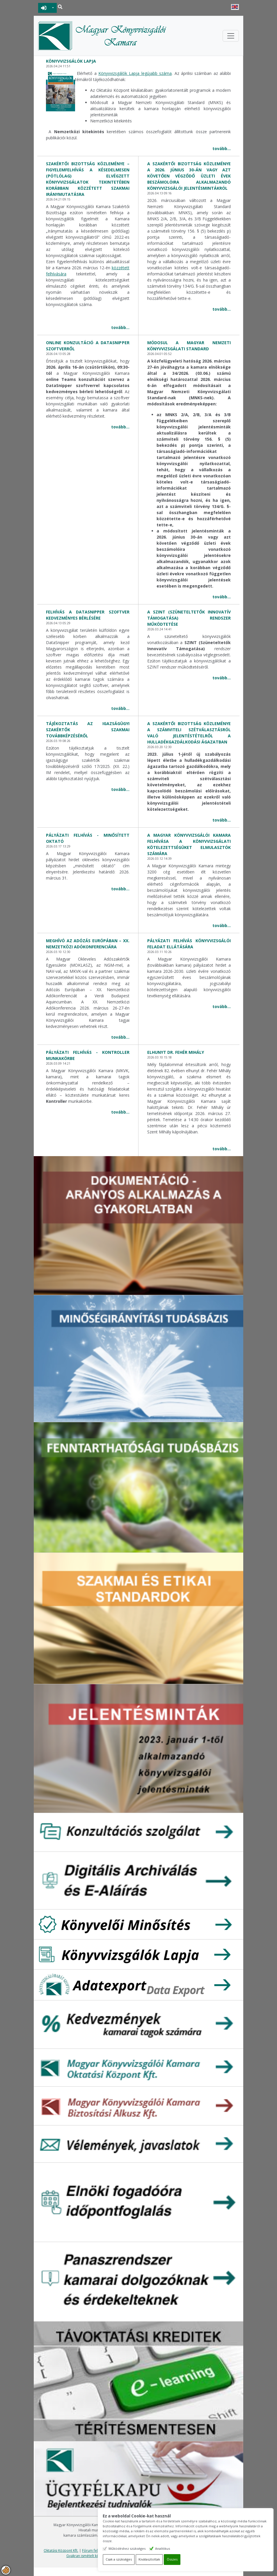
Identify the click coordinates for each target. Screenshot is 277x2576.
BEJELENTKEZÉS (43, 8)
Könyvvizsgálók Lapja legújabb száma (135, 73)
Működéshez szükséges (156, 2548)
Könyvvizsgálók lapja (71, 61)
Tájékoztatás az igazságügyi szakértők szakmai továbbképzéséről (87, 729)
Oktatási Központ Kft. (61, 2550)
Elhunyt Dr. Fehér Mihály (175, 1052)
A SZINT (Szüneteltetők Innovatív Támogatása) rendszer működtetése (189, 618)
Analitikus (191, 2548)
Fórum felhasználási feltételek (106, 2550)
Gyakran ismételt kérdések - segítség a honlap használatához (116, 2555)
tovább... (221, 148)
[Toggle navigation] (231, 36)
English (235, 7)
